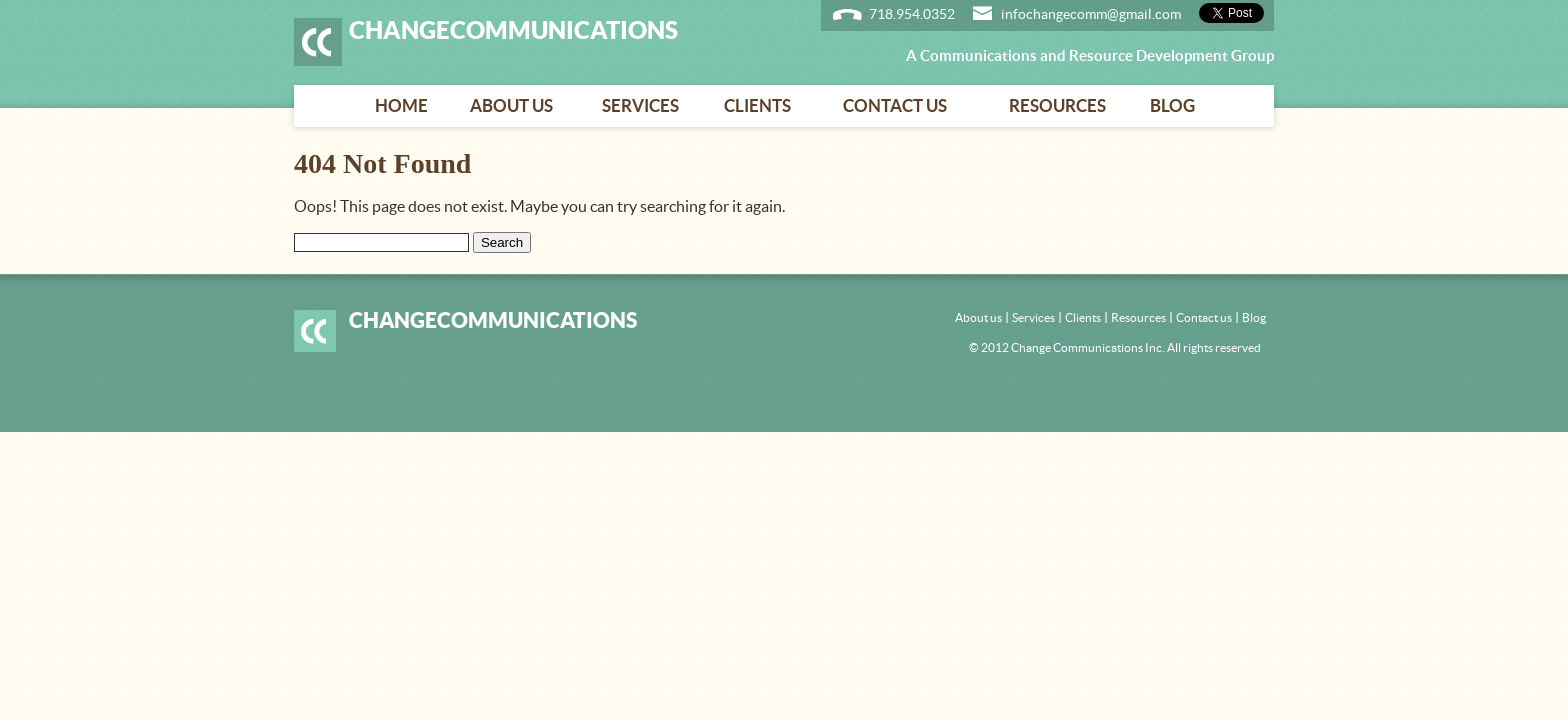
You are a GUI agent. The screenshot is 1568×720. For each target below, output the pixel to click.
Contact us (895, 105)
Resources (1057, 105)
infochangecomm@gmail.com (1091, 14)
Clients (757, 105)
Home (401, 105)
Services (640, 105)
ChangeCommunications (513, 30)
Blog (1172, 105)
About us (511, 105)
